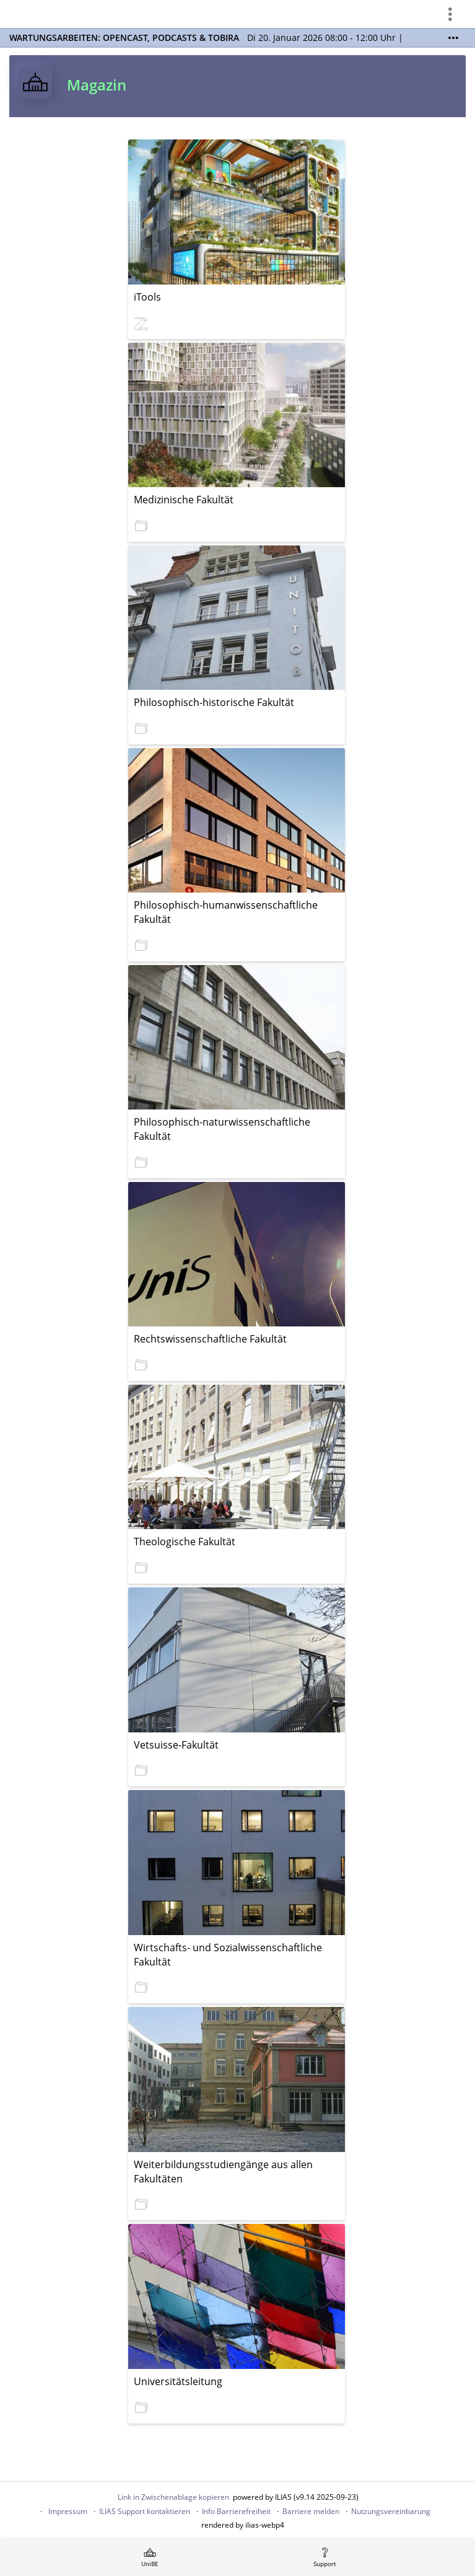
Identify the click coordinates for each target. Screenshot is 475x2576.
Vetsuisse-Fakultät (176, 1745)
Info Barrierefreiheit (236, 2511)
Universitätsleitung (178, 2381)
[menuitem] (150, 2557)
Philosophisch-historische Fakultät (214, 702)
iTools (147, 297)
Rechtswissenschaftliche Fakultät (210, 1339)
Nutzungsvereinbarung (390, 2511)
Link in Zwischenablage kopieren (173, 2497)
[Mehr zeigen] (453, 38)
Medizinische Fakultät (183, 499)
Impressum (67, 2511)
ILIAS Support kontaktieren (144, 2511)
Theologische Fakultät (184, 1541)
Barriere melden (310, 2511)
